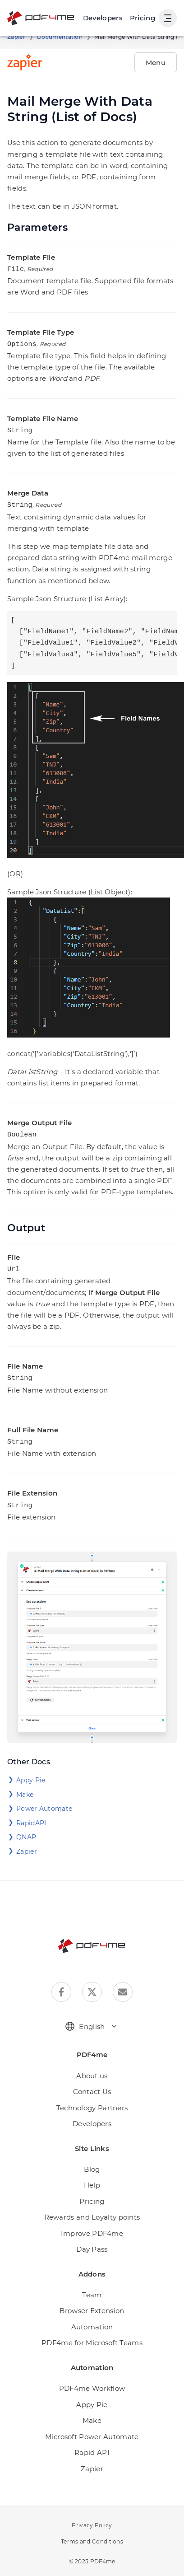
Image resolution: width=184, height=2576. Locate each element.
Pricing (142, 18)
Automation (92, 2318)
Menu (156, 62)
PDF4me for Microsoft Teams (92, 2334)
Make (24, 1786)
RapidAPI (31, 1815)
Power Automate (44, 1800)
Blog (92, 2161)
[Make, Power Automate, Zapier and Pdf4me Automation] (102, 18)
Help (92, 2177)
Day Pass (91, 2241)
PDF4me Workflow (92, 2380)
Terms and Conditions (92, 2533)
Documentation (60, 36)
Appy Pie (30, 1772)
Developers (92, 2115)
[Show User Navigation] (168, 18)
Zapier (16, 36)
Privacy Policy (92, 2517)
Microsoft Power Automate (91, 2428)
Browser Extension (92, 2302)
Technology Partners (92, 2099)
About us (91, 2067)
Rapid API (92, 2444)
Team (91, 2286)
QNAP (26, 1829)
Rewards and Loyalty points (92, 2209)
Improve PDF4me (92, 2225)
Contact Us (92, 2083)
